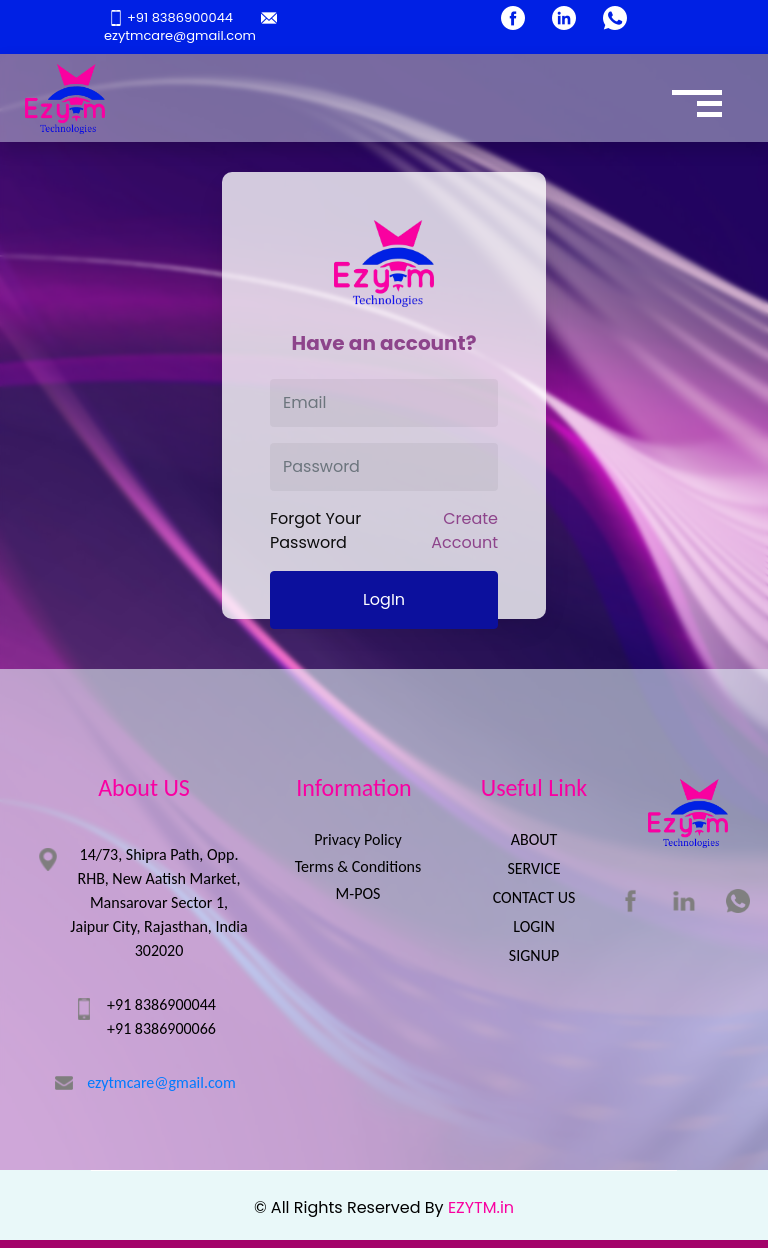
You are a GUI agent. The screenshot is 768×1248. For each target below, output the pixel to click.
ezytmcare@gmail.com (190, 27)
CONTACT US (534, 897)
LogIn (384, 599)
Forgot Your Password (315, 530)
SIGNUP (534, 955)
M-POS (358, 893)
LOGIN (533, 926)
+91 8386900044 (172, 17)
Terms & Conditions (358, 866)
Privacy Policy (358, 839)
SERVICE (533, 868)
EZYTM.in (481, 1207)
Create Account (464, 530)
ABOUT (534, 839)
